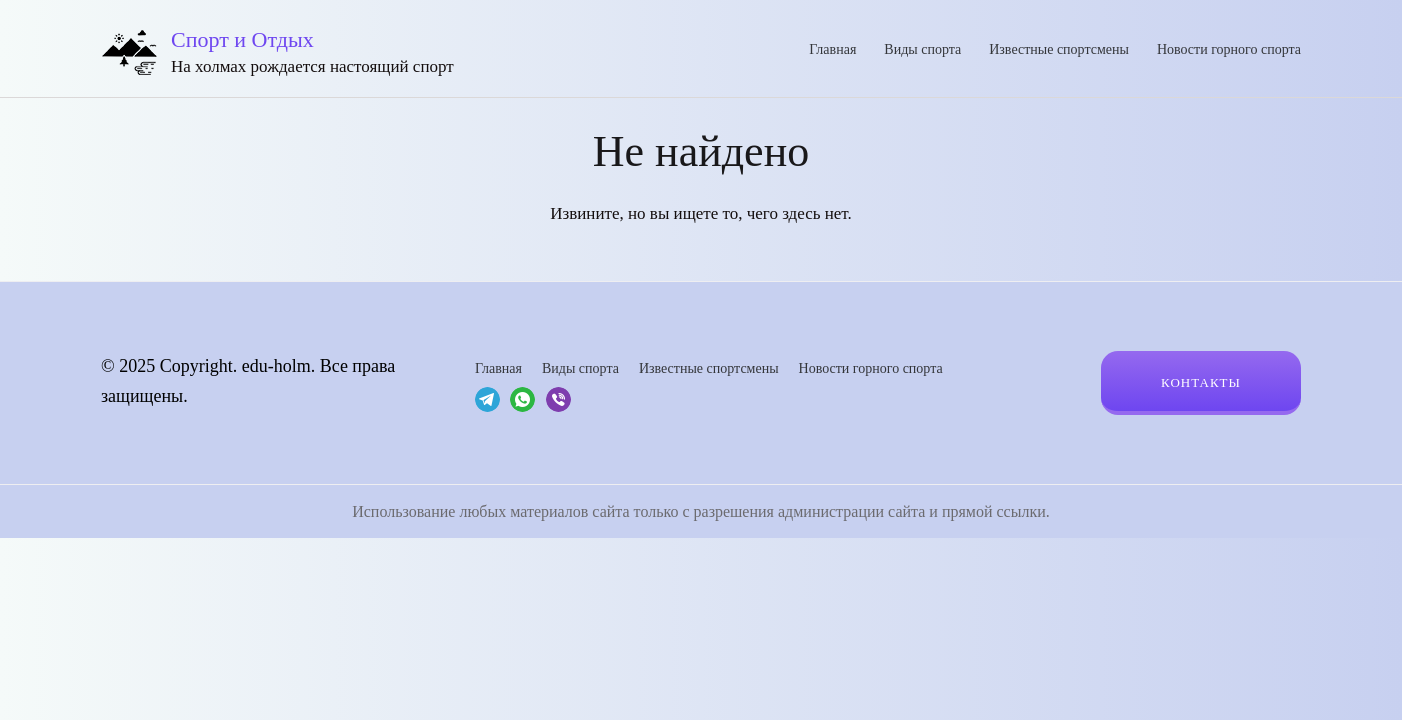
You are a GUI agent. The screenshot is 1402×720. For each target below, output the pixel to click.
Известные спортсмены (1059, 49)
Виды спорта (922, 49)
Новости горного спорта (1229, 49)
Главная (832, 49)
